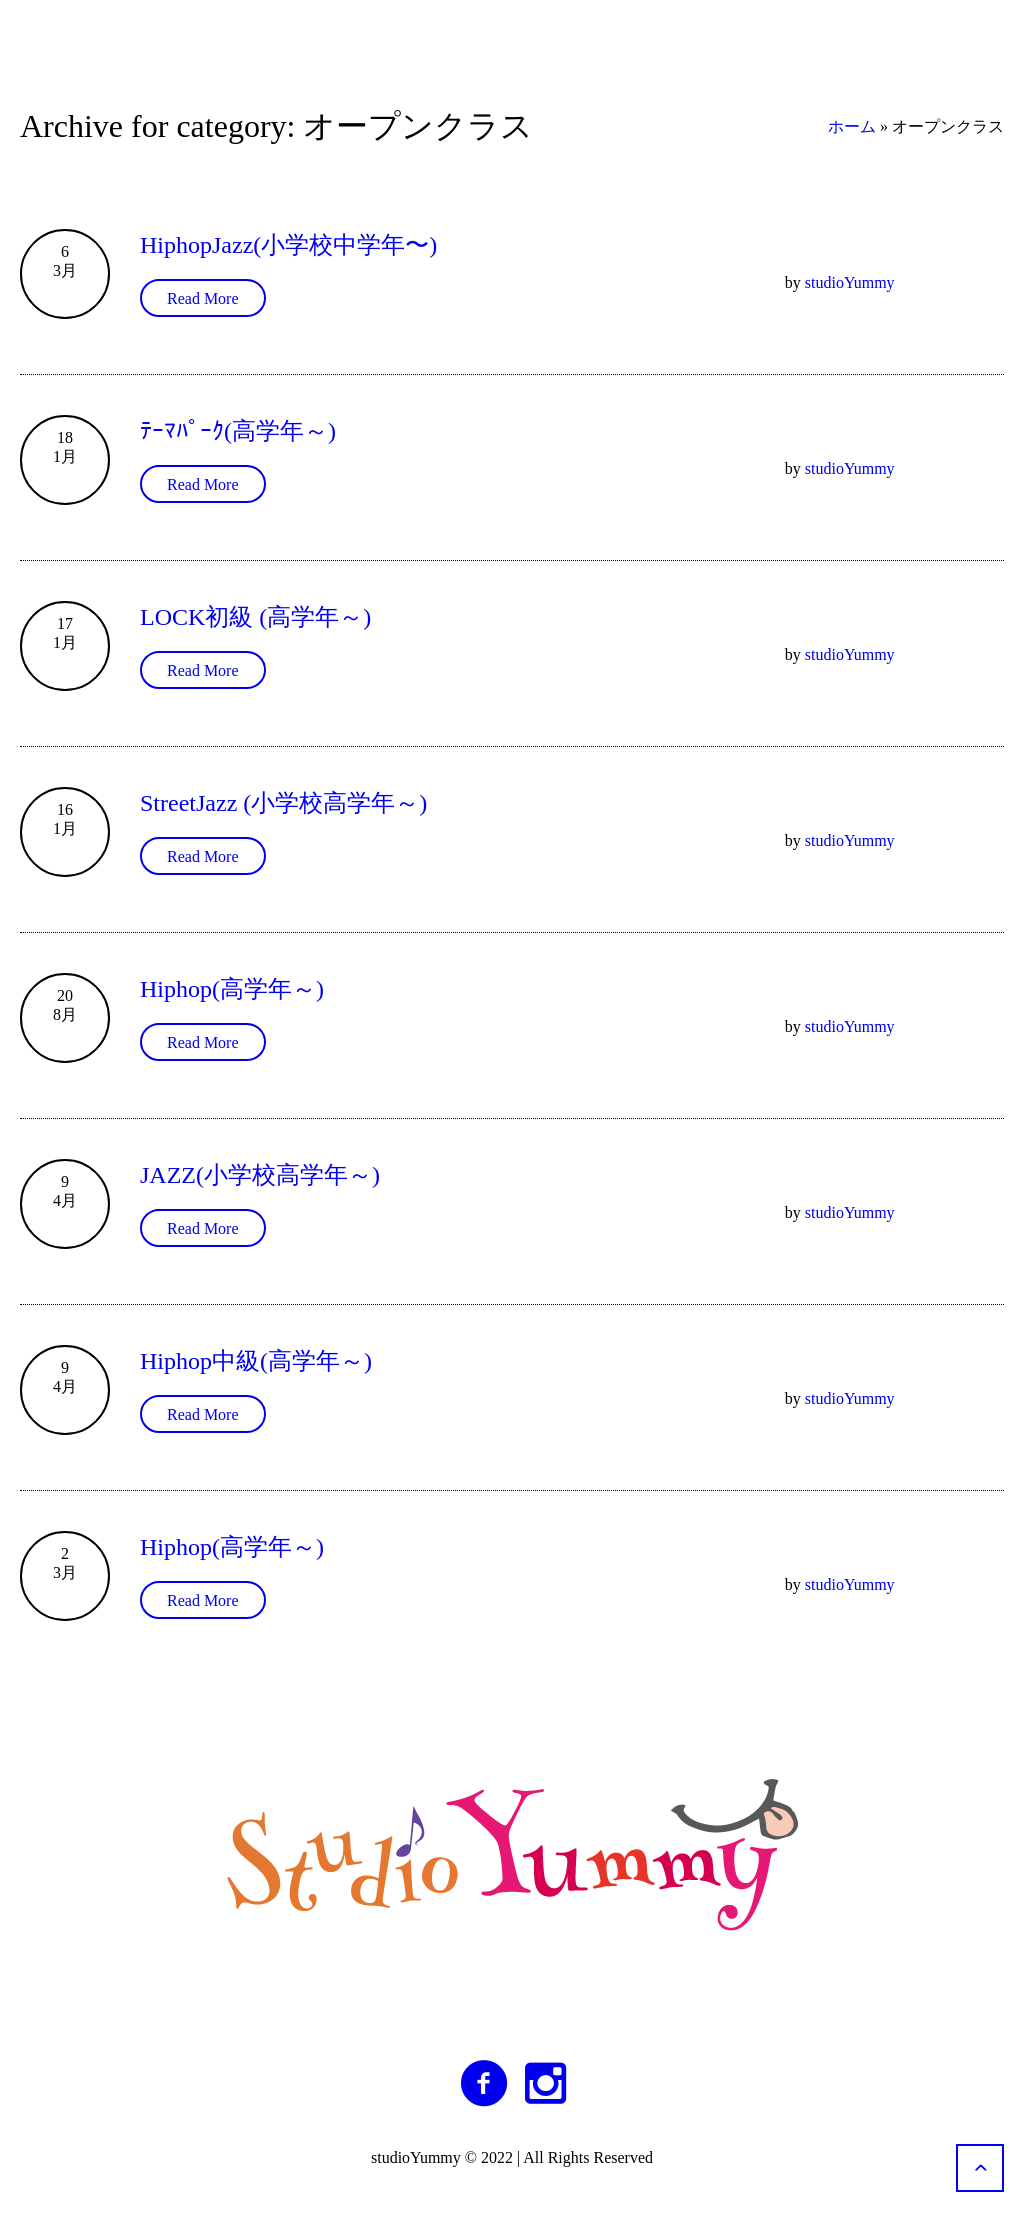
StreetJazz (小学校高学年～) (283, 803)
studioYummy (850, 282)
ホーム (852, 126)
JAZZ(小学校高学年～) (260, 1175)
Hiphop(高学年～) (232, 989)
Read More (203, 298)
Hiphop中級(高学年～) (256, 1361)
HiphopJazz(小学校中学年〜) (288, 245)
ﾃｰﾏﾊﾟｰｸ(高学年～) (238, 431)
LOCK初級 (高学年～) (255, 617)
